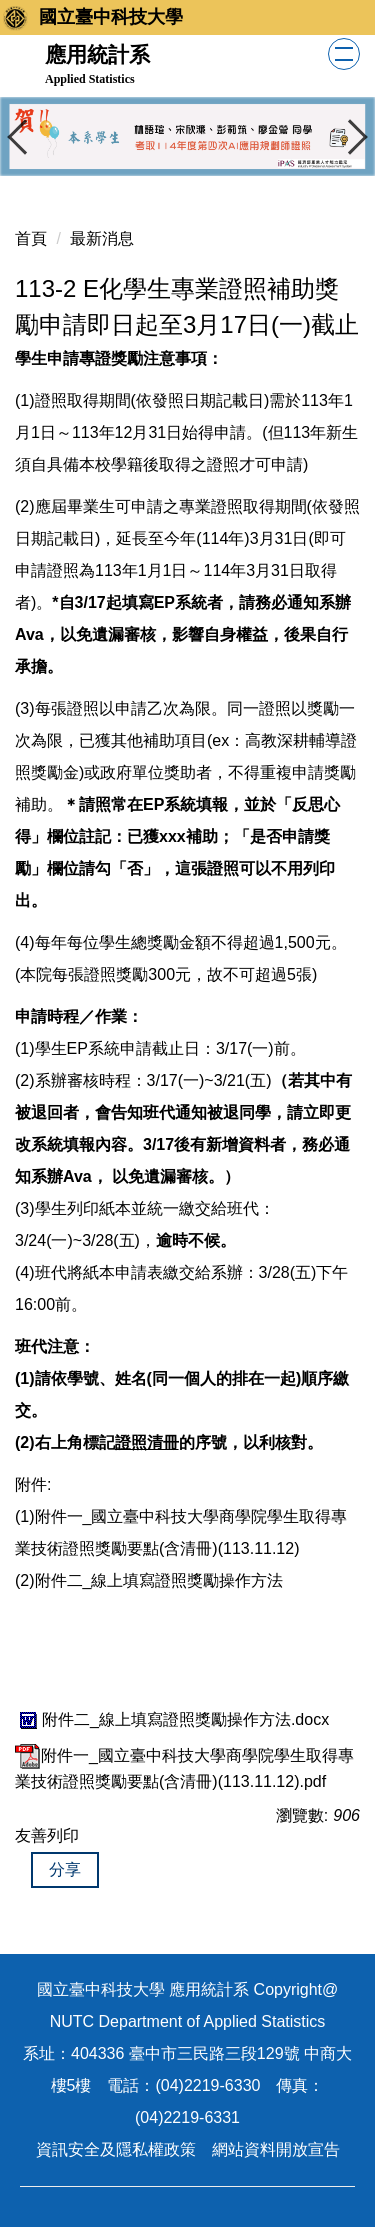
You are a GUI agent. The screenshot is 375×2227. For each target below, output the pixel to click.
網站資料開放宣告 (276, 2149)
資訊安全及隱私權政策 (116, 2149)
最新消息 (102, 238)
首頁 (31, 238)
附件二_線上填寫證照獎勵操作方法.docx (172, 1719)
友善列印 (47, 1835)
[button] (25, 137)
